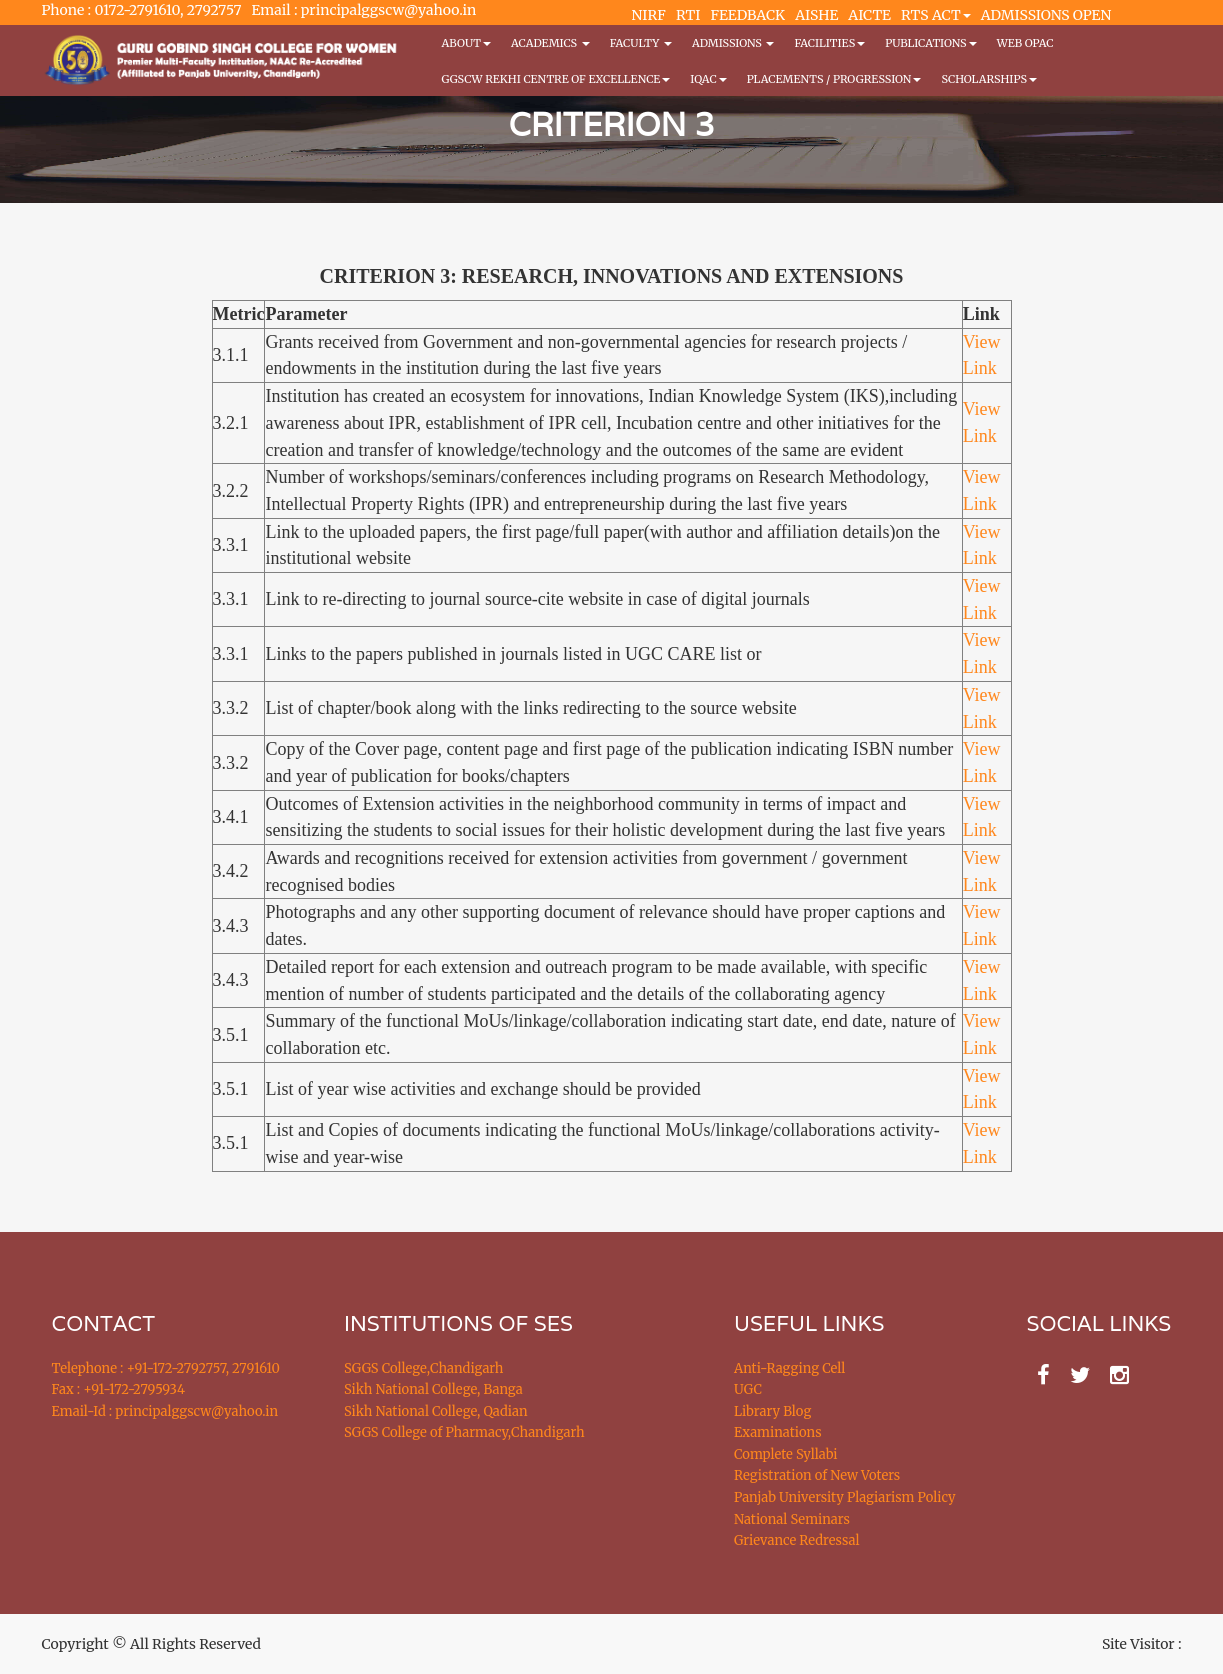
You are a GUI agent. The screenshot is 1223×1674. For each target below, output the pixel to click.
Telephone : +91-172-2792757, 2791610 (166, 1368)
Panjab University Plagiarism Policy (845, 1497)
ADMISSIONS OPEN (1046, 15)
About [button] (466, 43)
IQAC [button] (708, 79)
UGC (748, 1389)
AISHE (816, 15)
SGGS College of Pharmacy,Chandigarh (464, 1432)
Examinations (778, 1432)
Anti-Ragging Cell (789, 1368)
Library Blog (772, 1411)
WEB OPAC (1025, 43)
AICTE (869, 15)
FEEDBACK (747, 15)
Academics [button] (550, 43)
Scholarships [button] (989, 79)
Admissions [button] (733, 43)
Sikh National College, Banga (433, 1389)
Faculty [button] (641, 43)
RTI (688, 15)
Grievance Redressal (797, 1540)
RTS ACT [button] (936, 15)
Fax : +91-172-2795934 (118, 1389)
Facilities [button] (829, 43)
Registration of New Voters (817, 1475)
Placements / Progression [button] (834, 79)
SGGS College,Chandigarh (423, 1368)
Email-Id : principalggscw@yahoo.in (165, 1411)
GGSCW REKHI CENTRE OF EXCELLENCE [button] (556, 79)
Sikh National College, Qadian (436, 1411)
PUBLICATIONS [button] (930, 43)
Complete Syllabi (786, 1454)
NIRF (649, 15)
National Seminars (792, 1519)
